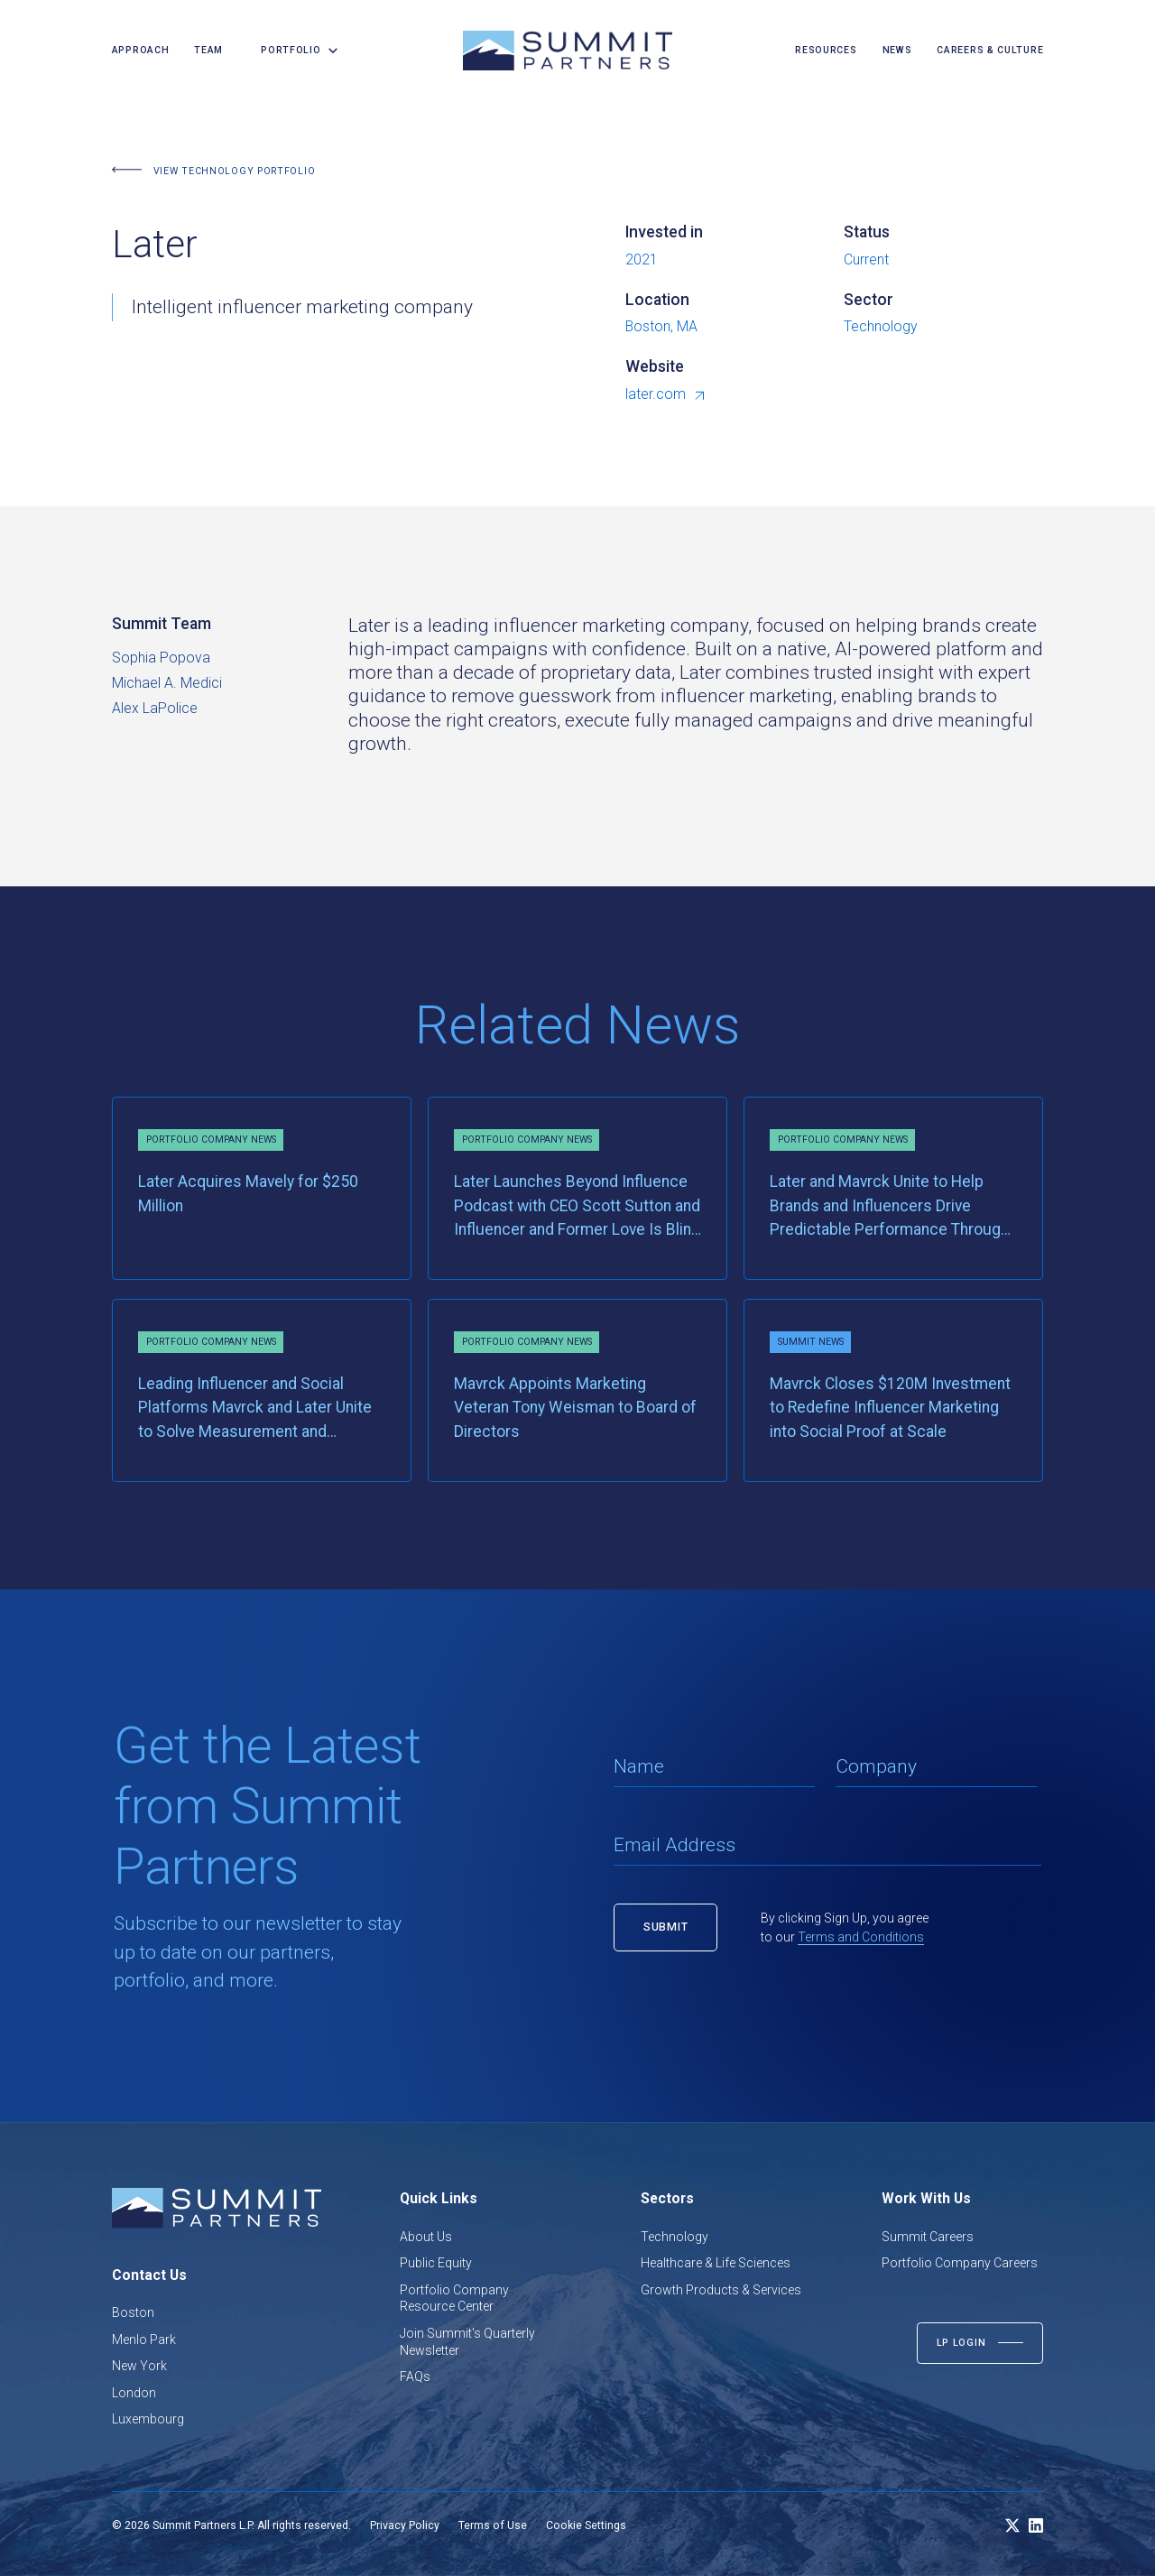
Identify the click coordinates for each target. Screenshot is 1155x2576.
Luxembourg (148, 2419)
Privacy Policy (404, 2525)
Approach (141, 50)
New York (139, 2365)
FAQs (415, 2376)
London (134, 2393)
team (208, 50)
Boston (133, 2312)
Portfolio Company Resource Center (454, 2298)
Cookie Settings (586, 2525)
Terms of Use (492, 2525)
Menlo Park (144, 2339)
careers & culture (990, 50)
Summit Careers (928, 2236)
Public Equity (436, 2263)
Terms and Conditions (861, 1937)
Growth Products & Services (721, 2290)
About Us (426, 2236)
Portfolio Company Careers (960, 2263)
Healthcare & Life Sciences (715, 2263)
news (897, 50)
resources (825, 50)
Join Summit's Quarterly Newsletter (467, 2342)
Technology (674, 2236)
